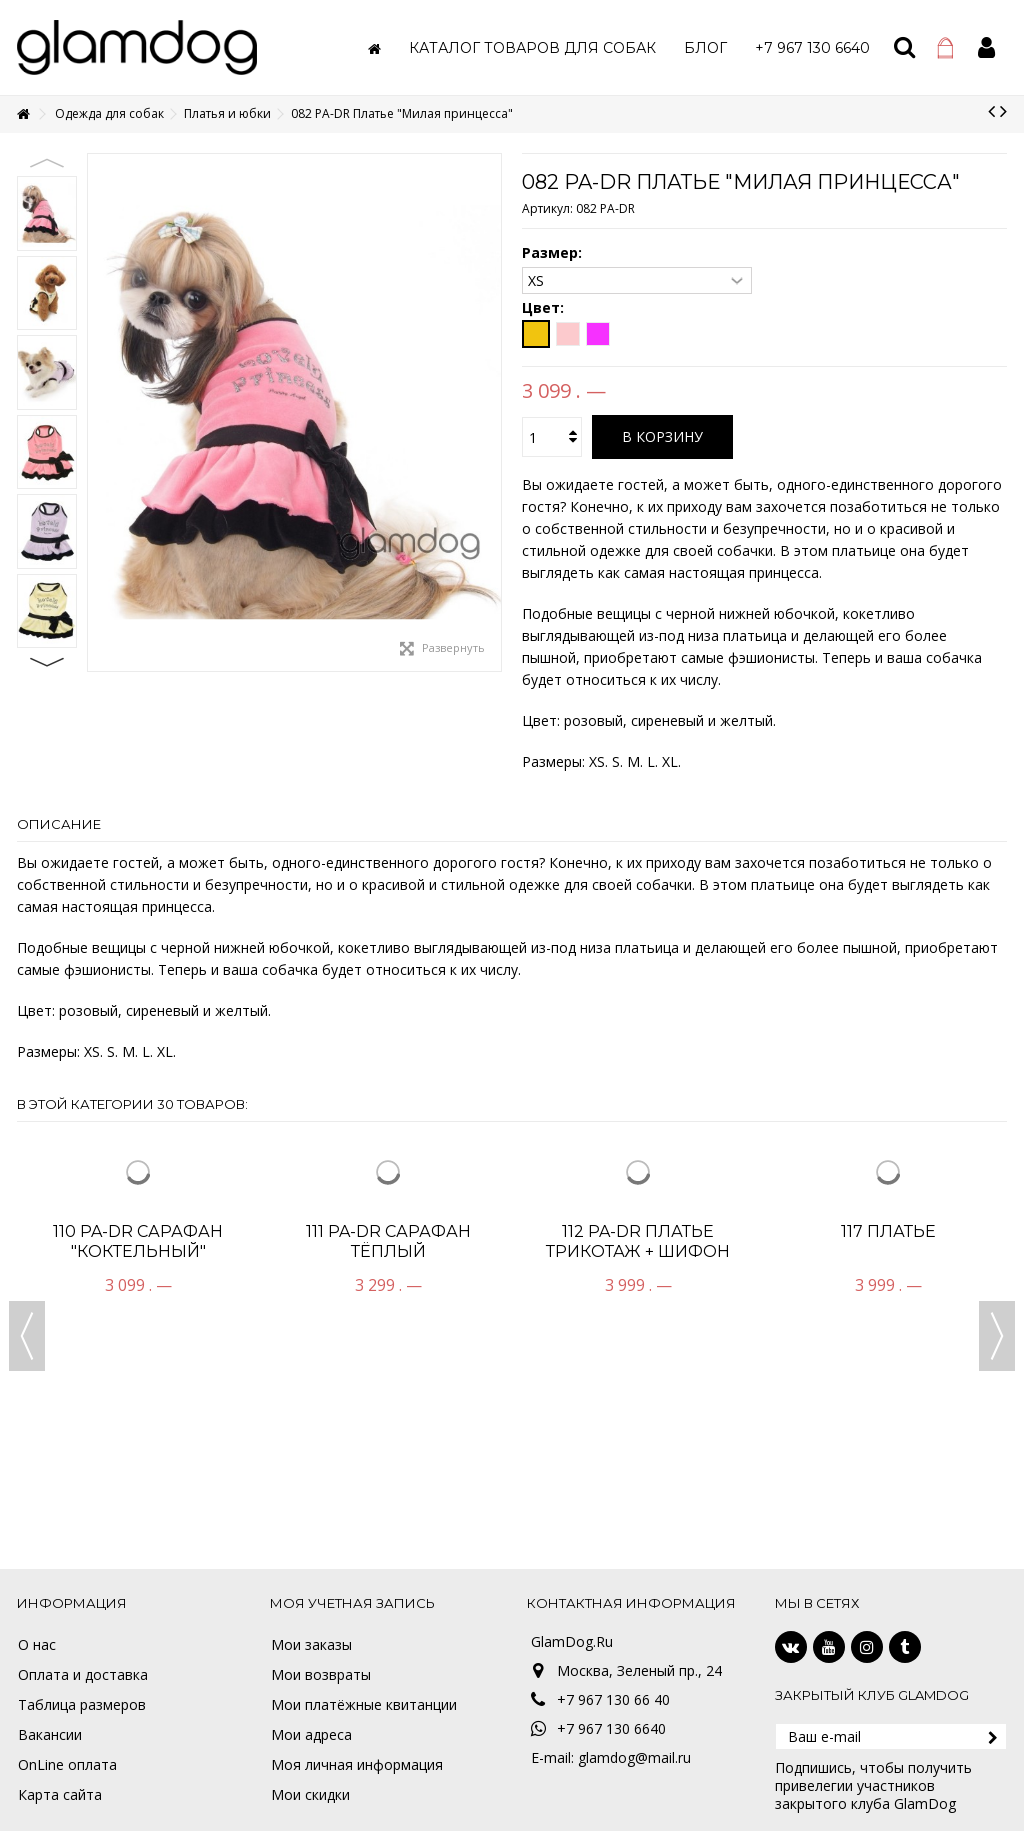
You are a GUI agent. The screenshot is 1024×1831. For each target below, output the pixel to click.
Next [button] (47, 662)
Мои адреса (311, 1735)
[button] (532, 47)
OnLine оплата (67, 1765)
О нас (37, 1645)
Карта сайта (60, 1795)
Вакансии (50, 1735)
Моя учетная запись (352, 1603)
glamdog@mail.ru (634, 1757)
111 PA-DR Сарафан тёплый (388, 1241)
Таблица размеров (82, 1705)
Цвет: (545, 308)
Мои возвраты (321, 1675)
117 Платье (888, 1231)
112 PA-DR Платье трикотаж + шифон (638, 1241)
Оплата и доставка (83, 1675)
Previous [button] (47, 163)
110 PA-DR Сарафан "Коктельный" (138, 1241)
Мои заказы (311, 1645)
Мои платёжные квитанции (364, 1705)
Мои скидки (310, 1795)
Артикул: (547, 208)
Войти (986, 47)
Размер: (554, 253)
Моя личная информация (357, 1765)
